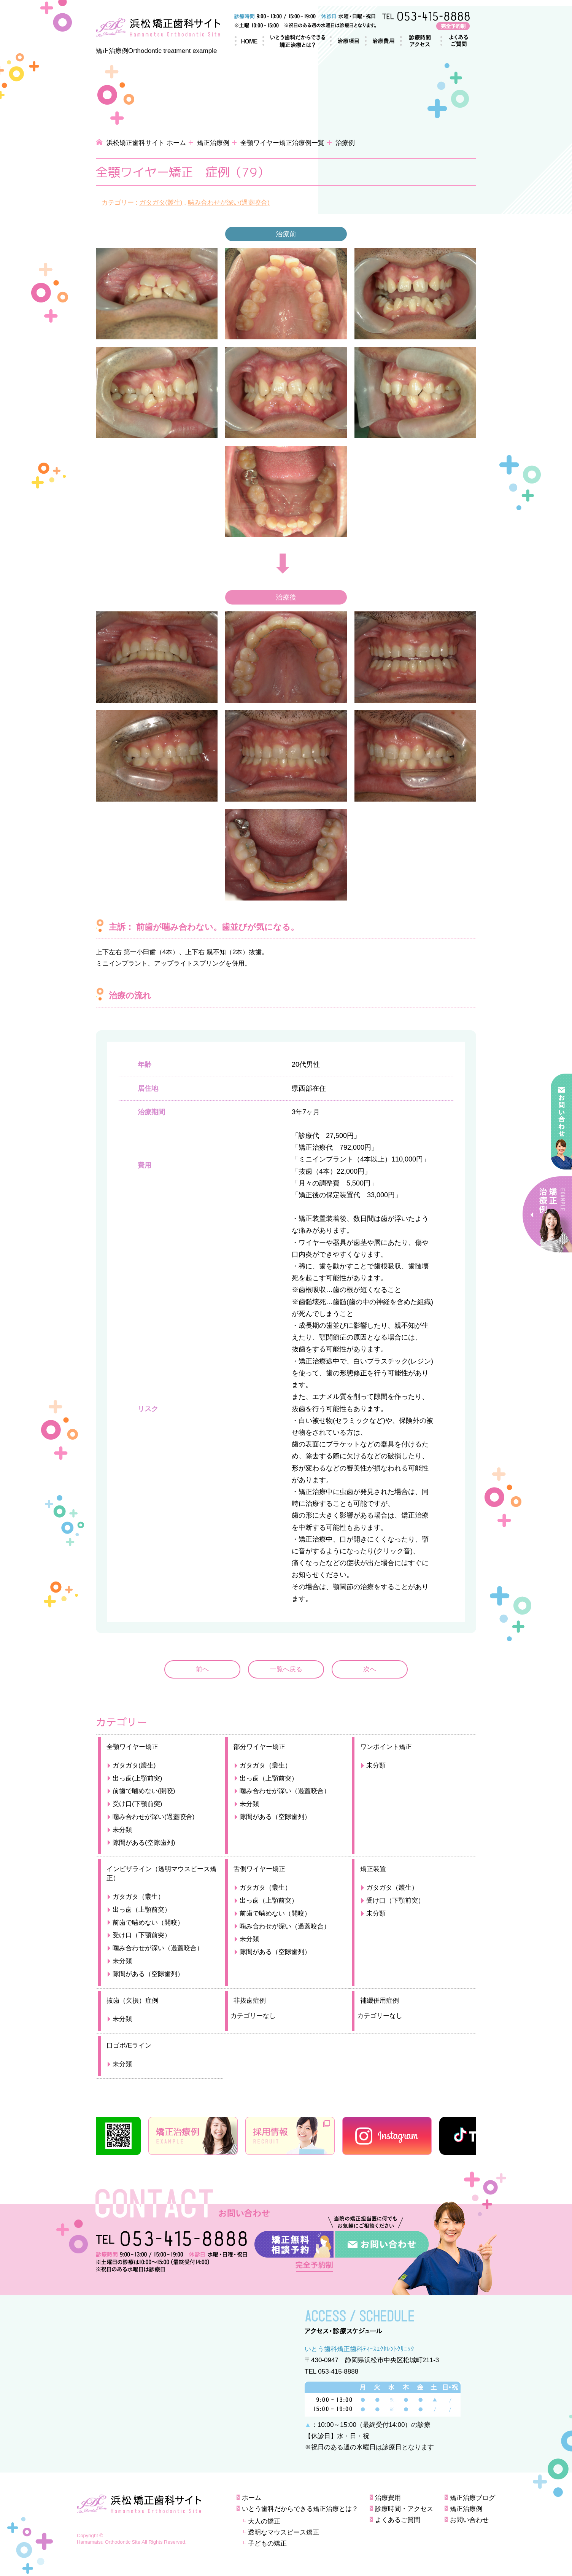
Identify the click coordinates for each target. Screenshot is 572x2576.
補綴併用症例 (379, 2000)
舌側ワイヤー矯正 (259, 1869)
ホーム (246, 41)
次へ (369, 1669)
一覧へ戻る (286, 1669)
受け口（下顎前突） (142, 1935)
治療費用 (379, 41)
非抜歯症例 (250, 2000)
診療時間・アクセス (417, 41)
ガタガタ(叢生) (160, 202)
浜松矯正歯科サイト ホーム (146, 142)
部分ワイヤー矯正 (259, 1746)
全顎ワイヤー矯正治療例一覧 (282, 142)
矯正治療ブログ (472, 2497)
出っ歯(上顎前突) (137, 1778)
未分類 (122, 1829)
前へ (202, 1669)
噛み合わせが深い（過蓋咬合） (285, 1791)
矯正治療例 (213, 142)
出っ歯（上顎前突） (269, 1778)
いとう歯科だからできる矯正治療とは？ (292, 41)
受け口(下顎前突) (137, 1803)
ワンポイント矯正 (386, 1746)
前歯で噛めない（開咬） (148, 1922)
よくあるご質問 (454, 41)
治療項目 (343, 41)
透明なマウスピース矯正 (283, 2532)
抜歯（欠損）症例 (132, 2000)
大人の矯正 (264, 2521)
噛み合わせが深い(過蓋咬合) (229, 202)
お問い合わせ (469, 2519)
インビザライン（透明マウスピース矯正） (161, 1873)
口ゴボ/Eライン (128, 2045)
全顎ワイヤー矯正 (132, 1746)
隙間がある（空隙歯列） (275, 1816)
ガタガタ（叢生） (265, 1765)
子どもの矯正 (267, 2543)
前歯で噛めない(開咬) (144, 1791)
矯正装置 (373, 1869)
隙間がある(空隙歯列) (144, 1842)
